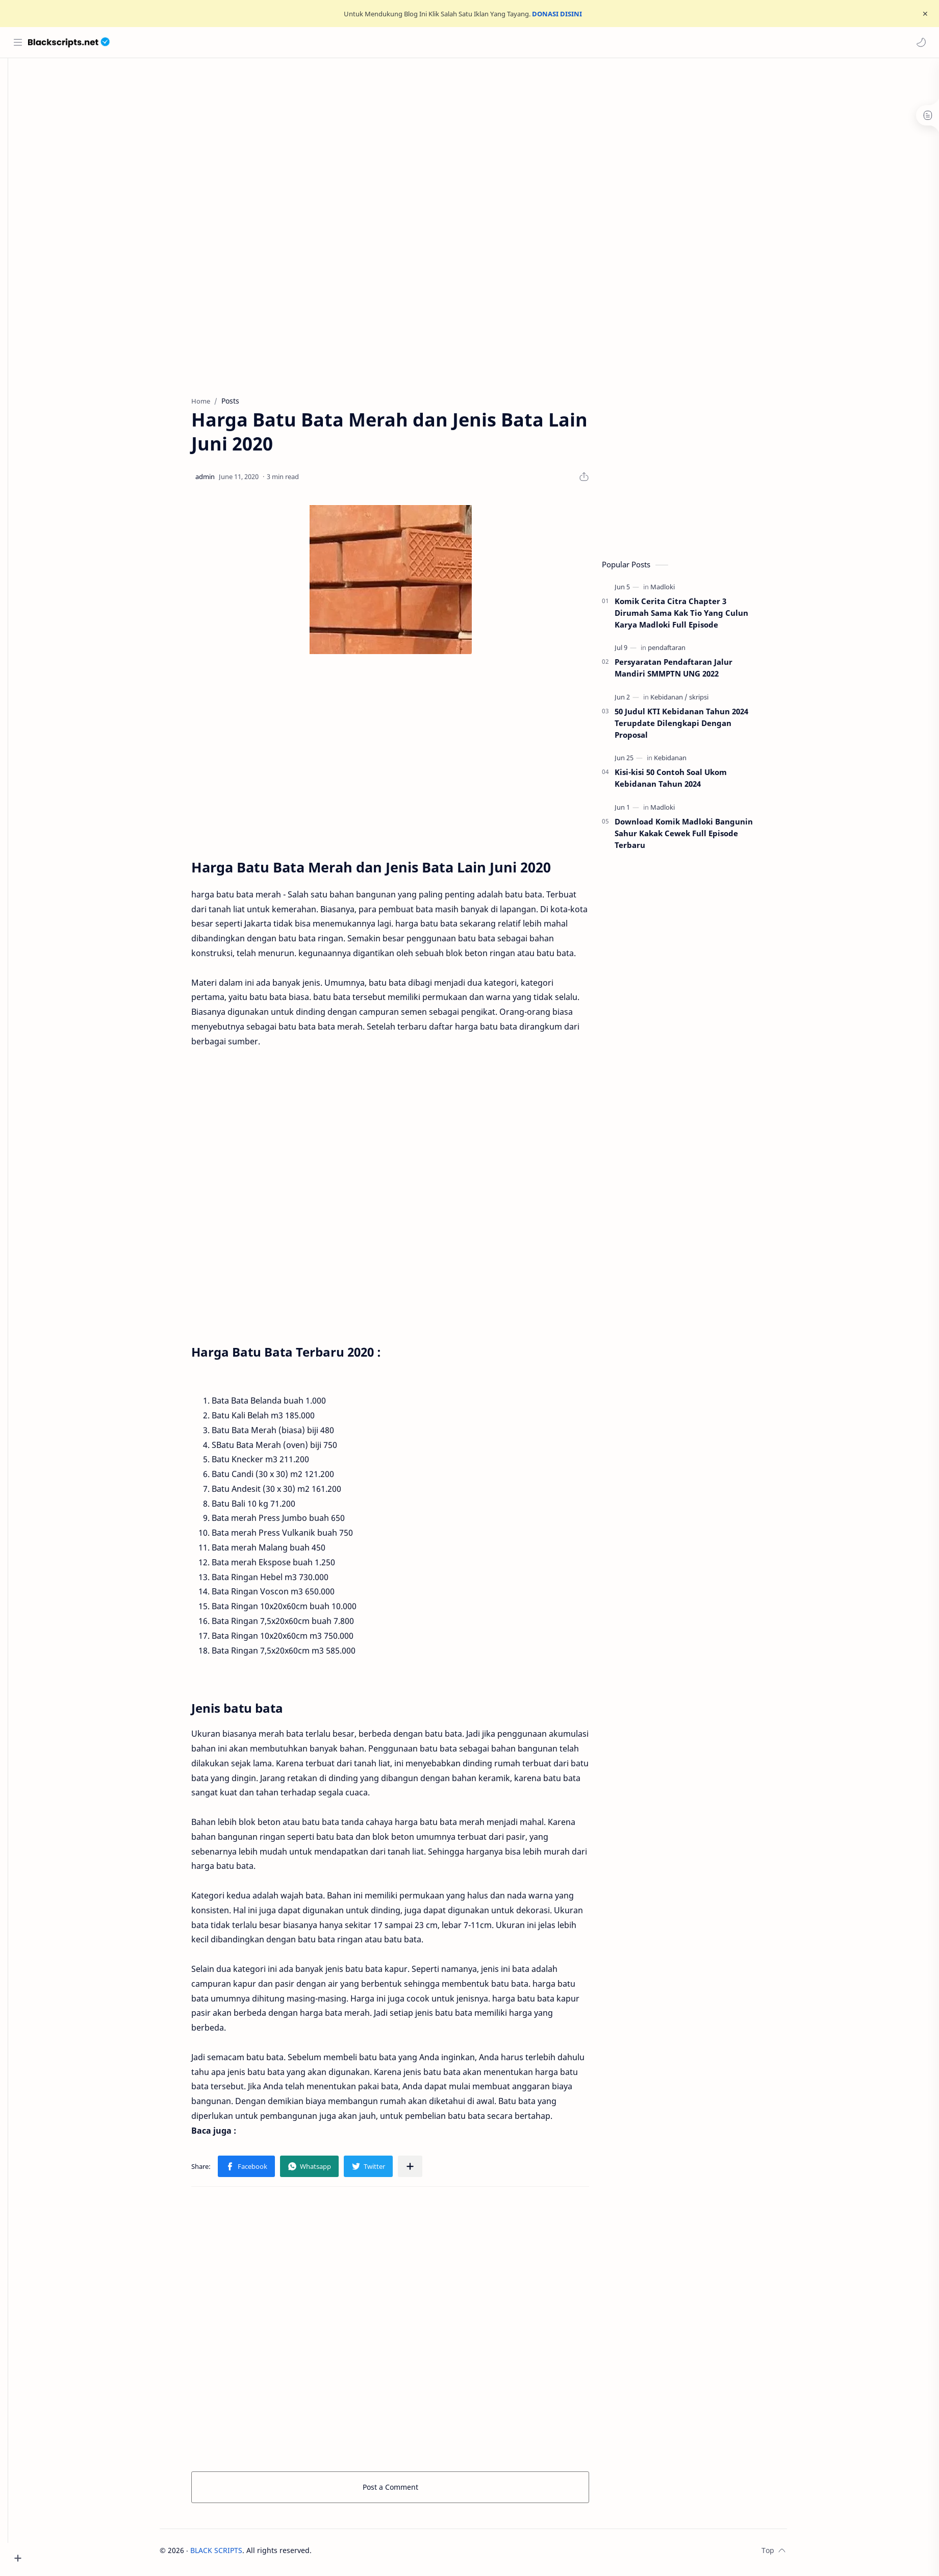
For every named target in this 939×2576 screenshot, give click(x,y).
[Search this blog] (211, 42)
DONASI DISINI (557, 13)
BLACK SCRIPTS (232, 2554)
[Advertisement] (481, 144)
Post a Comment (406, 2491)
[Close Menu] (923, 13)
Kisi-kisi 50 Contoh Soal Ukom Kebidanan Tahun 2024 (686, 782)
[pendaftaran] (682, 651)
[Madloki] (678, 590)
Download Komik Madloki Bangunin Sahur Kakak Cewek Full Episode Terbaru (699, 837)
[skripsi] (714, 701)
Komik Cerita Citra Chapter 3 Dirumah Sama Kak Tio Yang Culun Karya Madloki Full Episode (697, 617)
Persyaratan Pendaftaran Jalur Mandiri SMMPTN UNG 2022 (689, 672)
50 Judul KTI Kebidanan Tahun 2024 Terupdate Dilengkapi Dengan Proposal (697, 727)
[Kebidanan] (684, 701)
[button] (921, 42)
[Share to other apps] (426, 2170)
